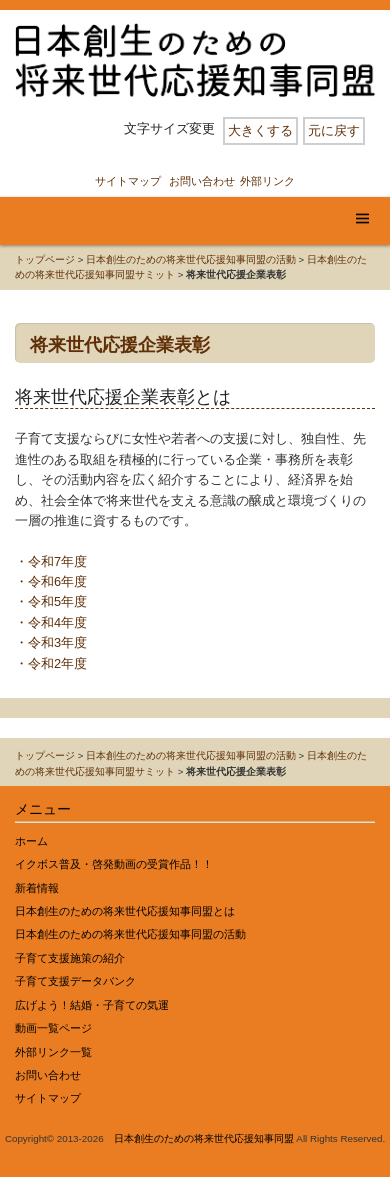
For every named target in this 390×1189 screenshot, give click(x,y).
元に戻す (334, 130)
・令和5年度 (51, 601)
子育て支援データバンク (75, 981)
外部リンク (267, 181)
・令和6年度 (51, 581)
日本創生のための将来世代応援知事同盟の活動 (191, 259)
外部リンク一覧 (53, 1052)
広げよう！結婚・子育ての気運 (92, 1005)
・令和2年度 (51, 663)
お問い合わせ (202, 181)
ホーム (31, 841)
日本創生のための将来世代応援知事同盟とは (125, 911)
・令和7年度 (51, 561)
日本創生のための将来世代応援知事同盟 (204, 1138)
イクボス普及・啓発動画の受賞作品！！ (114, 864)
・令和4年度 (51, 622)
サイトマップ (128, 181)
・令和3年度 (51, 642)
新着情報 (37, 888)
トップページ (45, 259)
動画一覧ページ (53, 1028)
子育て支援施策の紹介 (70, 958)
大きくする (260, 130)
